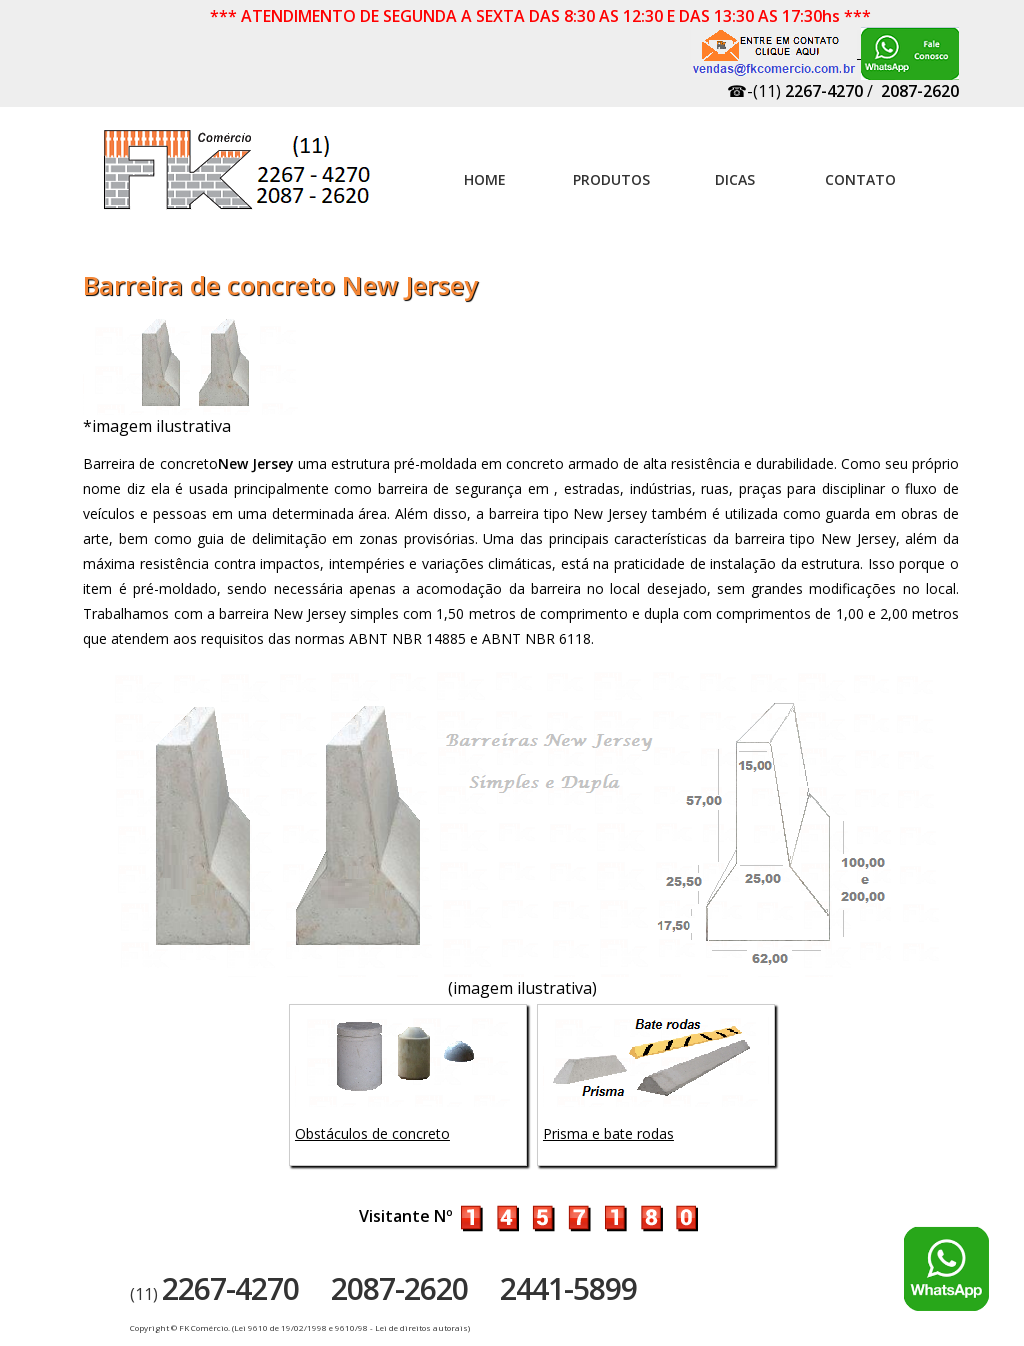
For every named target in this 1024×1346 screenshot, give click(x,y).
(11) (214, 1294)
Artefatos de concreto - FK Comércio (239, 180)
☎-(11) (795, 91)
